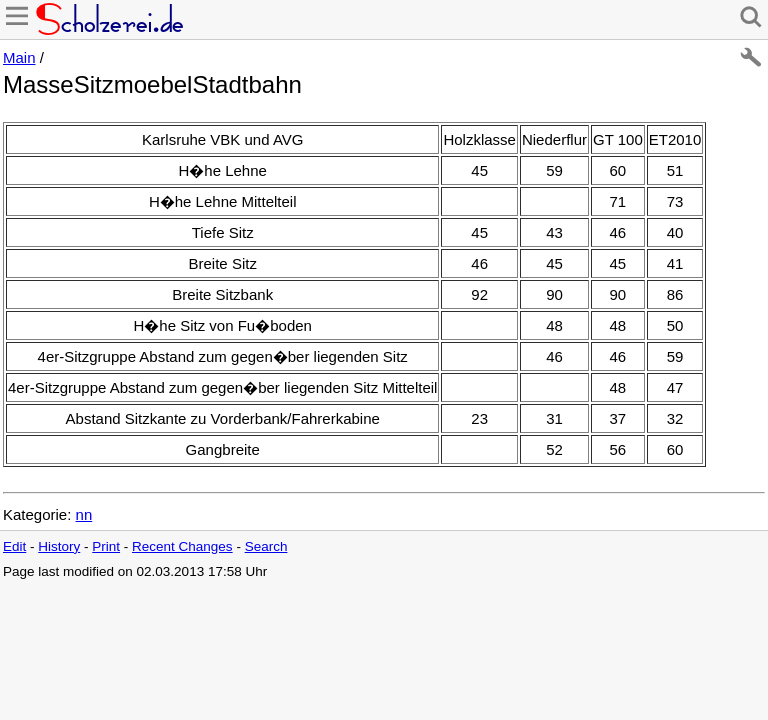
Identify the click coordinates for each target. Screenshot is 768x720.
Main (19, 57)
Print (106, 546)
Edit (14, 546)
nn (84, 514)
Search (266, 546)
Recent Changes (182, 546)
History (59, 546)
